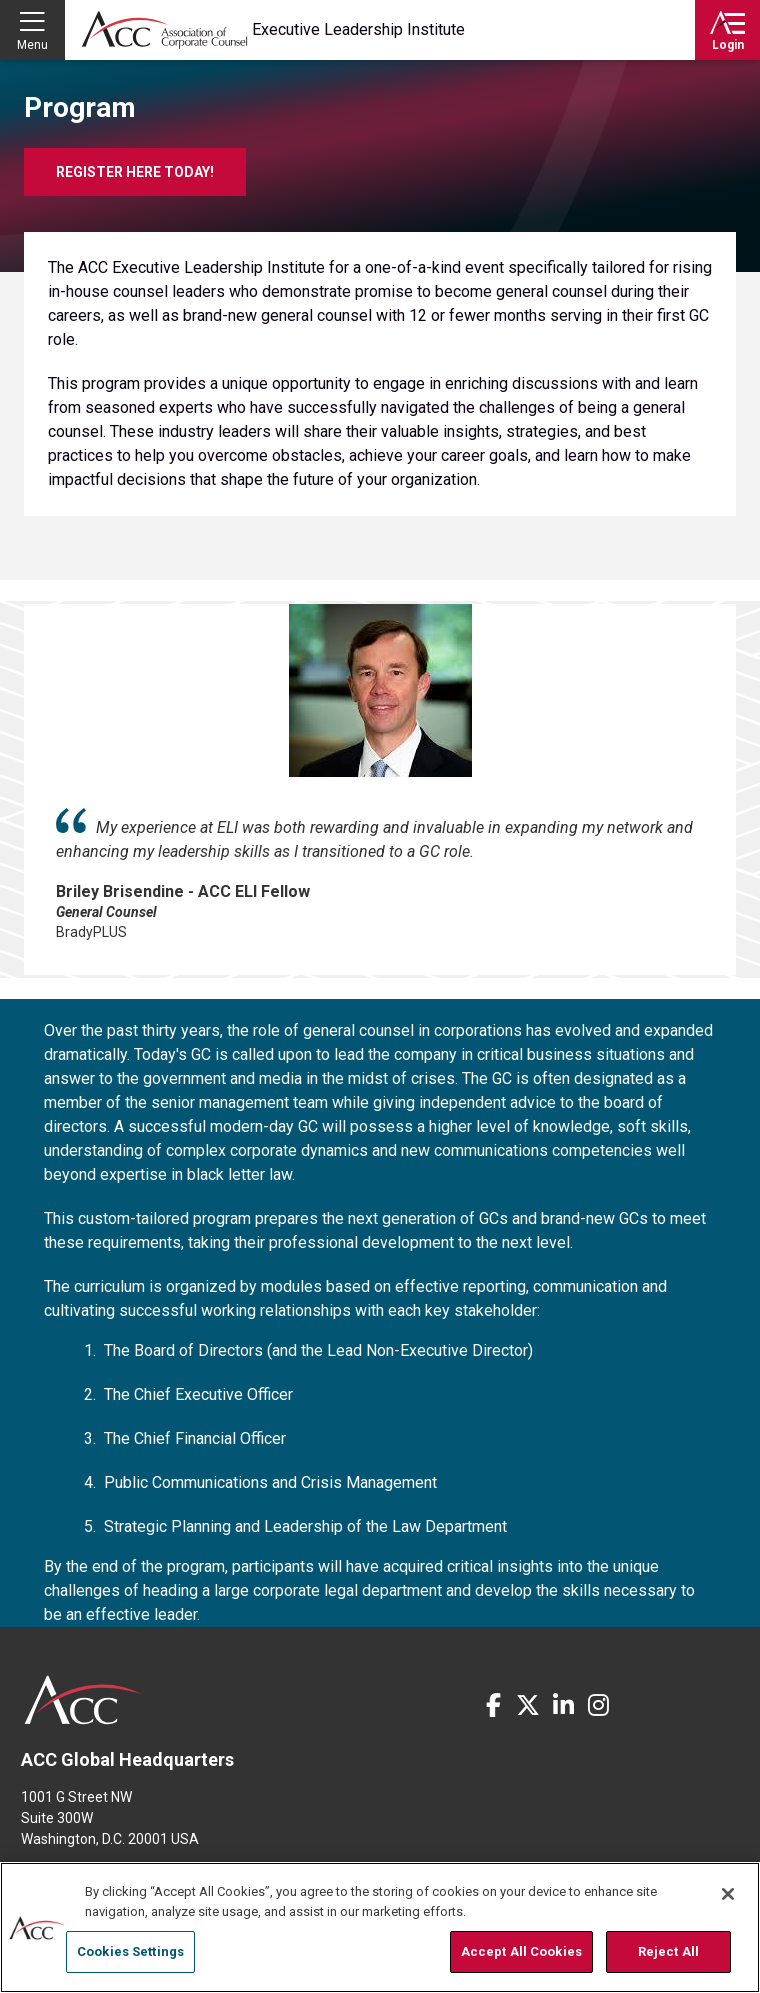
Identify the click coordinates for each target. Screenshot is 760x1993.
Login (728, 45)
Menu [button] (32, 45)
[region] (380, 1927)
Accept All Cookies (521, 1951)
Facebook (493, 1705)
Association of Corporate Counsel (164, 30)
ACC (83, 1700)
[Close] (728, 1894)
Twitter (528, 1705)
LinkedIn (563, 1705)
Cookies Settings (130, 1951)
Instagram (598, 1705)
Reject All (668, 1951)
